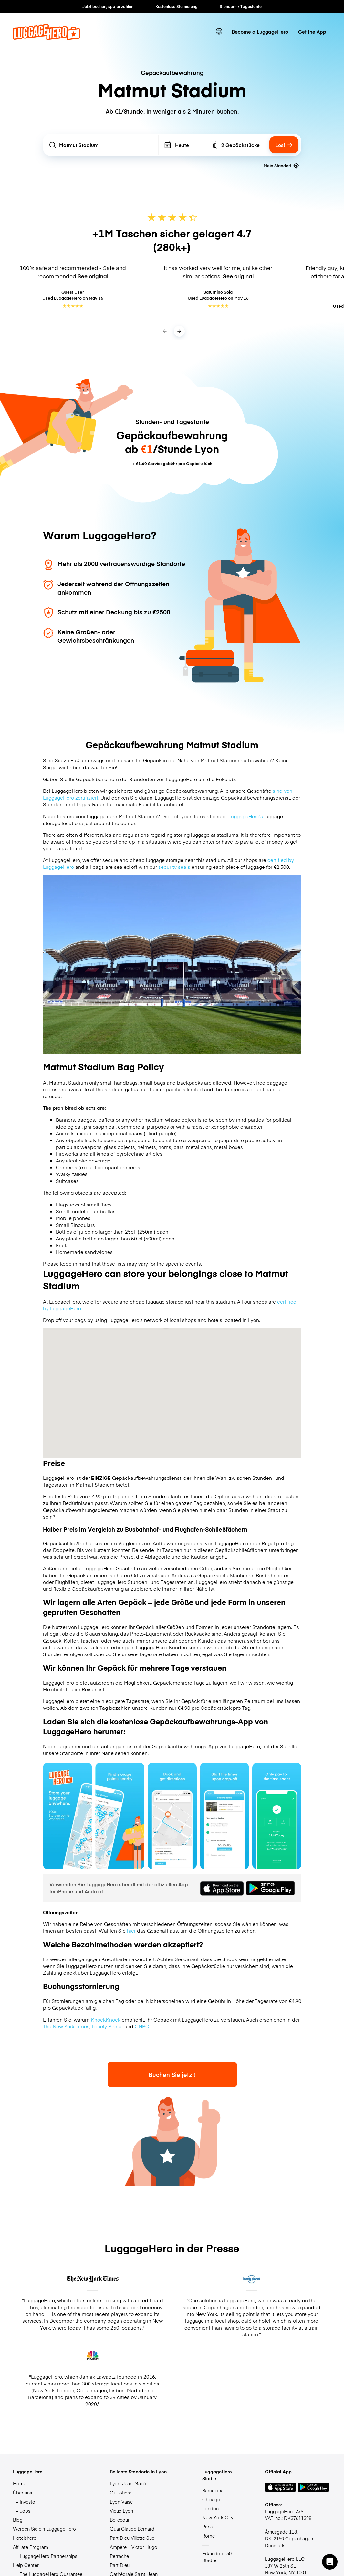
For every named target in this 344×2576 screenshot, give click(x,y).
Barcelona (213, 2490)
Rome (208, 2535)
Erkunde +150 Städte (217, 2556)
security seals (174, 866)
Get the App (312, 31)
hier (131, 1930)
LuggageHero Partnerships (48, 2556)
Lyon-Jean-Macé (128, 2483)
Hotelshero (24, 2538)
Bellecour (120, 2519)
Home (19, 2483)
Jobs (25, 2510)
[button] (330, 2562)
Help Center (26, 2565)
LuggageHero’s (245, 816)
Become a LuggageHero (260, 31)
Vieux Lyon (121, 2510)
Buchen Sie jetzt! (172, 2074)
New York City (217, 2517)
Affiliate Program (30, 2547)
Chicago (211, 2499)
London (210, 2508)
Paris (207, 2526)
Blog (18, 2519)
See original (93, 276)
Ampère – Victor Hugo (133, 2547)
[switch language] (218, 31)
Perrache (119, 2556)
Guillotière (120, 2492)
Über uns (22, 2492)
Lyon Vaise (121, 2501)
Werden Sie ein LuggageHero (44, 2529)
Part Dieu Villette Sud (132, 2538)
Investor (28, 2501)
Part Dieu (120, 2565)
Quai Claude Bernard (132, 2529)
